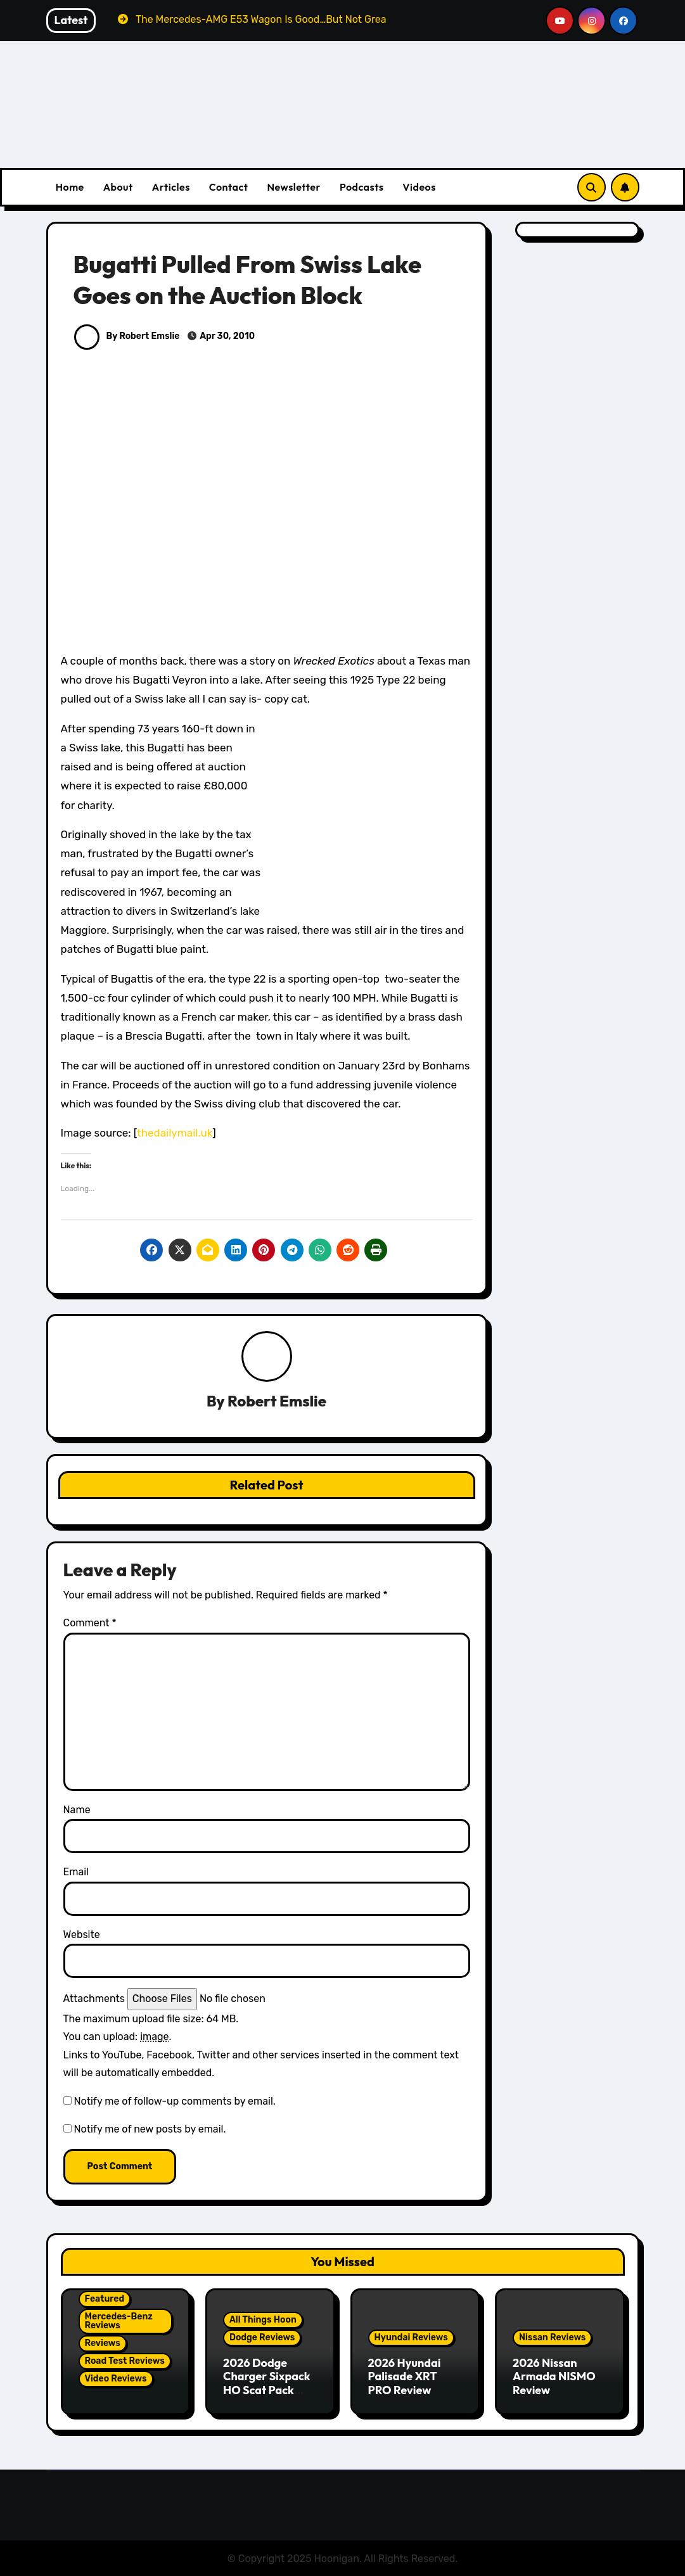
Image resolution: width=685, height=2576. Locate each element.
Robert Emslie (276, 1401)
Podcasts (361, 187)
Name (77, 1810)
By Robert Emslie (127, 336)
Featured (105, 2298)
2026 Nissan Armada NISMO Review (554, 2376)
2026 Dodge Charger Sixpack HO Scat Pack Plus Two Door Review (266, 2390)
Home (70, 187)
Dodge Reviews (262, 2337)
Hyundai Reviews (411, 2337)
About (118, 187)
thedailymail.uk (174, 1132)
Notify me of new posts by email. (150, 2130)
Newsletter (293, 187)
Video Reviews (116, 2378)
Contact (228, 187)
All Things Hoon (263, 2319)
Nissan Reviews (552, 2337)
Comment (90, 1623)
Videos (419, 187)
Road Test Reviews (125, 2361)
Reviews (102, 2343)
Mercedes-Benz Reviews (119, 2321)
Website (81, 1935)
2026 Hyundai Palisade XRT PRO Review (404, 2376)
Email (76, 1872)
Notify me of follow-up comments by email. (174, 2101)
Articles (171, 187)
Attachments (94, 1999)
